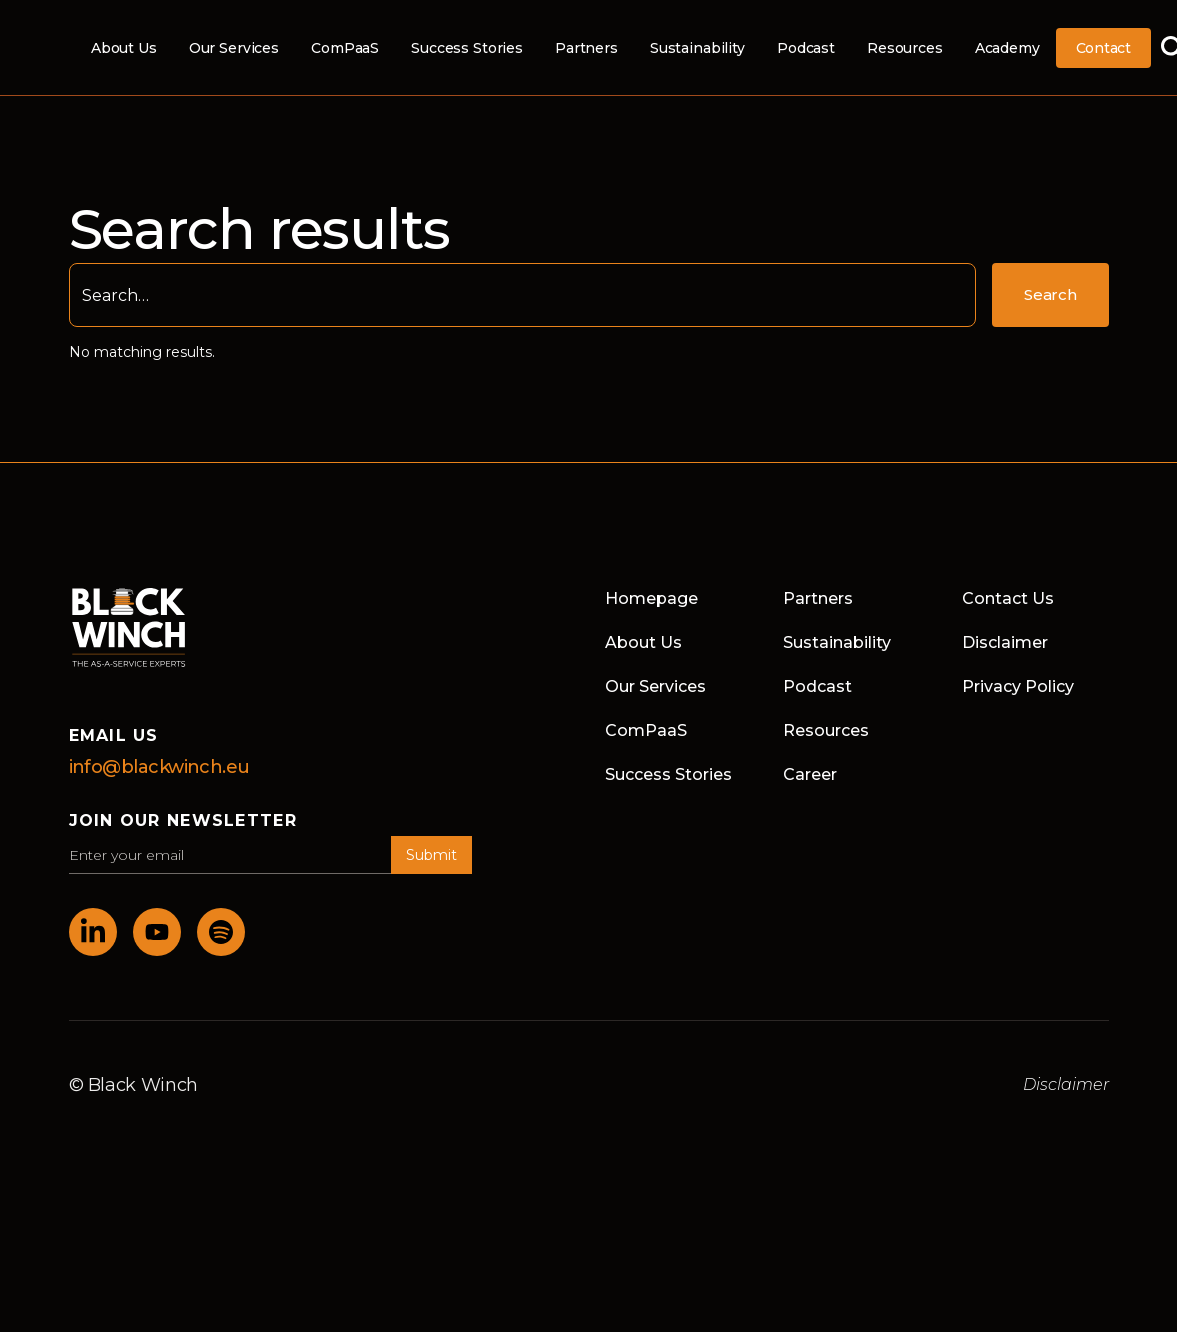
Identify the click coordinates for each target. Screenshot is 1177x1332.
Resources (905, 48)
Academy (1007, 48)
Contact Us (1008, 598)
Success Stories (467, 48)
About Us (124, 48)
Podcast (806, 48)
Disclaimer (1005, 642)
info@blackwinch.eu (159, 767)
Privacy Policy (1018, 686)
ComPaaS (345, 48)
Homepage (651, 598)
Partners (586, 48)
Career (810, 774)
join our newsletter (183, 820)
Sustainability (697, 48)
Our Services (234, 48)
